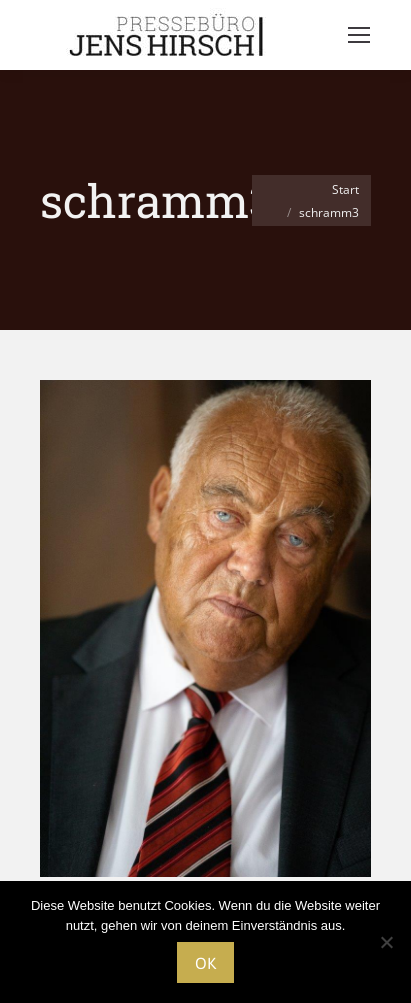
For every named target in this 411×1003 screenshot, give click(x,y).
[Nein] (386, 942)
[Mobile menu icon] (359, 35)
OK (205, 963)
